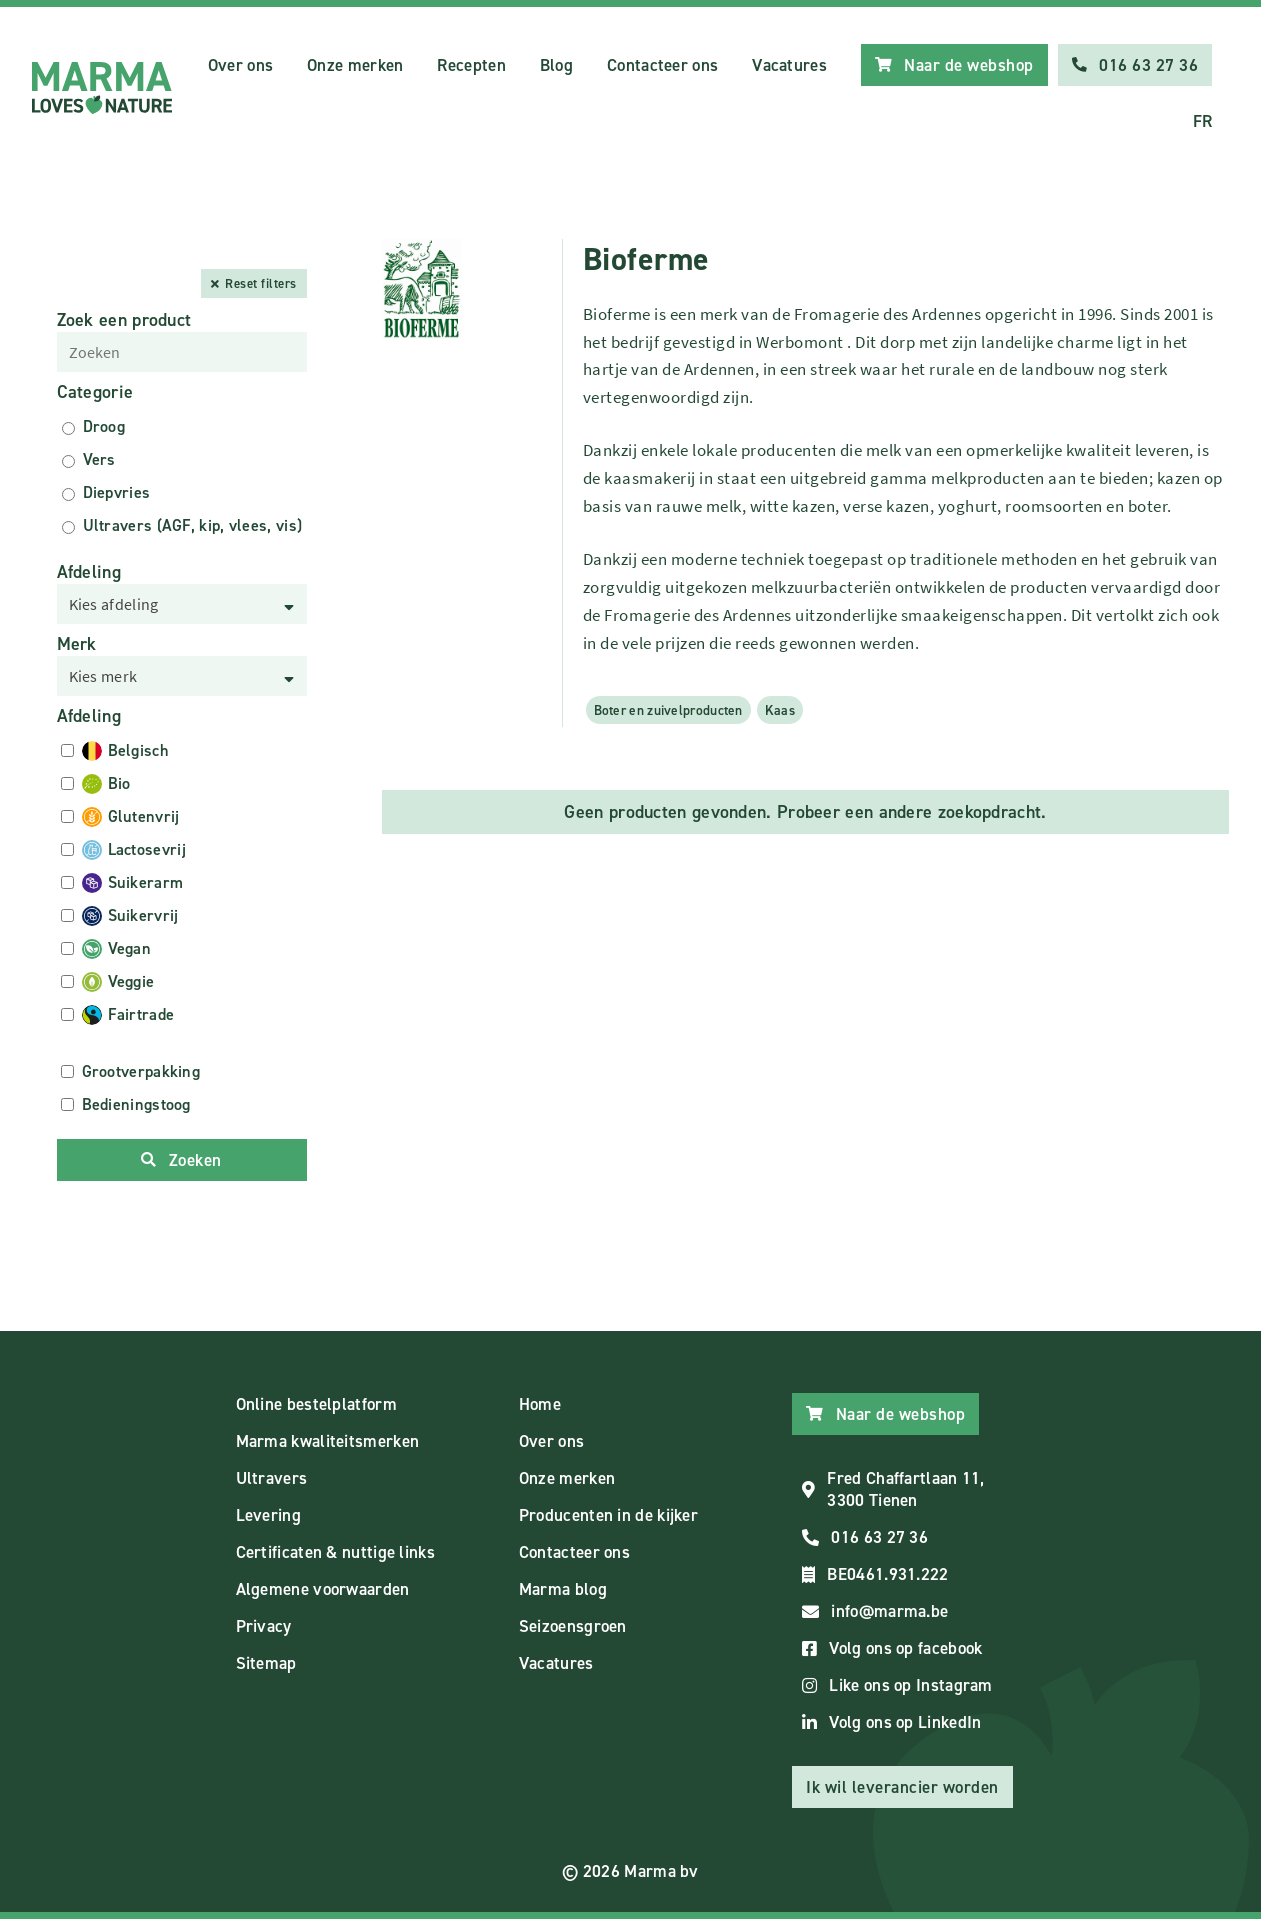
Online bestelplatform (316, 1404)
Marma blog (563, 1589)
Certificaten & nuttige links (335, 1552)
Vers (99, 459)
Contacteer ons (662, 65)
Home (540, 1404)
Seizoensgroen (573, 1626)
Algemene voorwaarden (323, 1589)
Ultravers (272, 1478)
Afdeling (89, 572)
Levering (268, 1515)
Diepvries (117, 492)
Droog (104, 426)
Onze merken (355, 65)
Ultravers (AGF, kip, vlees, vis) (193, 525)
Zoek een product (124, 320)
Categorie (95, 392)
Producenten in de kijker (608, 1515)
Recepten (471, 65)
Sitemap (266, 1663)
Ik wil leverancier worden (902, 1787)
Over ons (240, 65)
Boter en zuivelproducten (668, 710)
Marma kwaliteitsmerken (328, 1441)
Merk (77, 644)
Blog (556, 65)
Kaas (780, 710)
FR (1203, 121)
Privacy (264, 1626)
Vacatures (789, 65)
